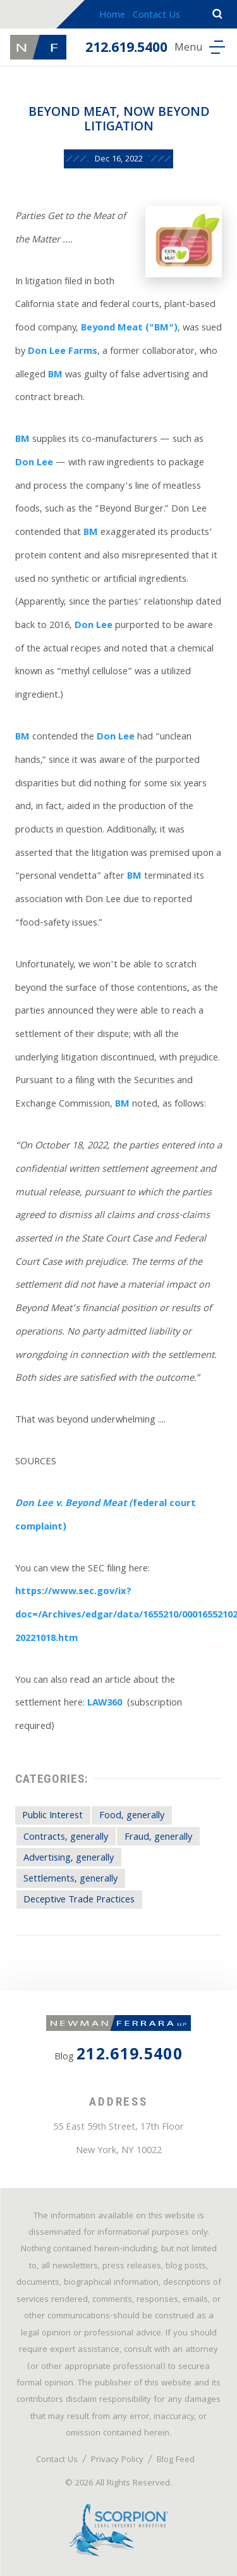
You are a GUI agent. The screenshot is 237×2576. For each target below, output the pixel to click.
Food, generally (131, 1816)
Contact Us (156, 16)
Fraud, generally (158, 1838)
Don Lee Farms (62, 352)
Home (112, 16)
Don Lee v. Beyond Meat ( (74, 1504)
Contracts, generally (65, 1838)
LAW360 (104, 1703)
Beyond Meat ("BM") (129, 328)
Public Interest (52, 1816)
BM (55, 375)
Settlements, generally (70, 1879)
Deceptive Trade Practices (79, 1900)
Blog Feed (176, 2460)
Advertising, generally (68, 1858)
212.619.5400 (126, 49)
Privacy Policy (117, 2460)
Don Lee (34, 463)
